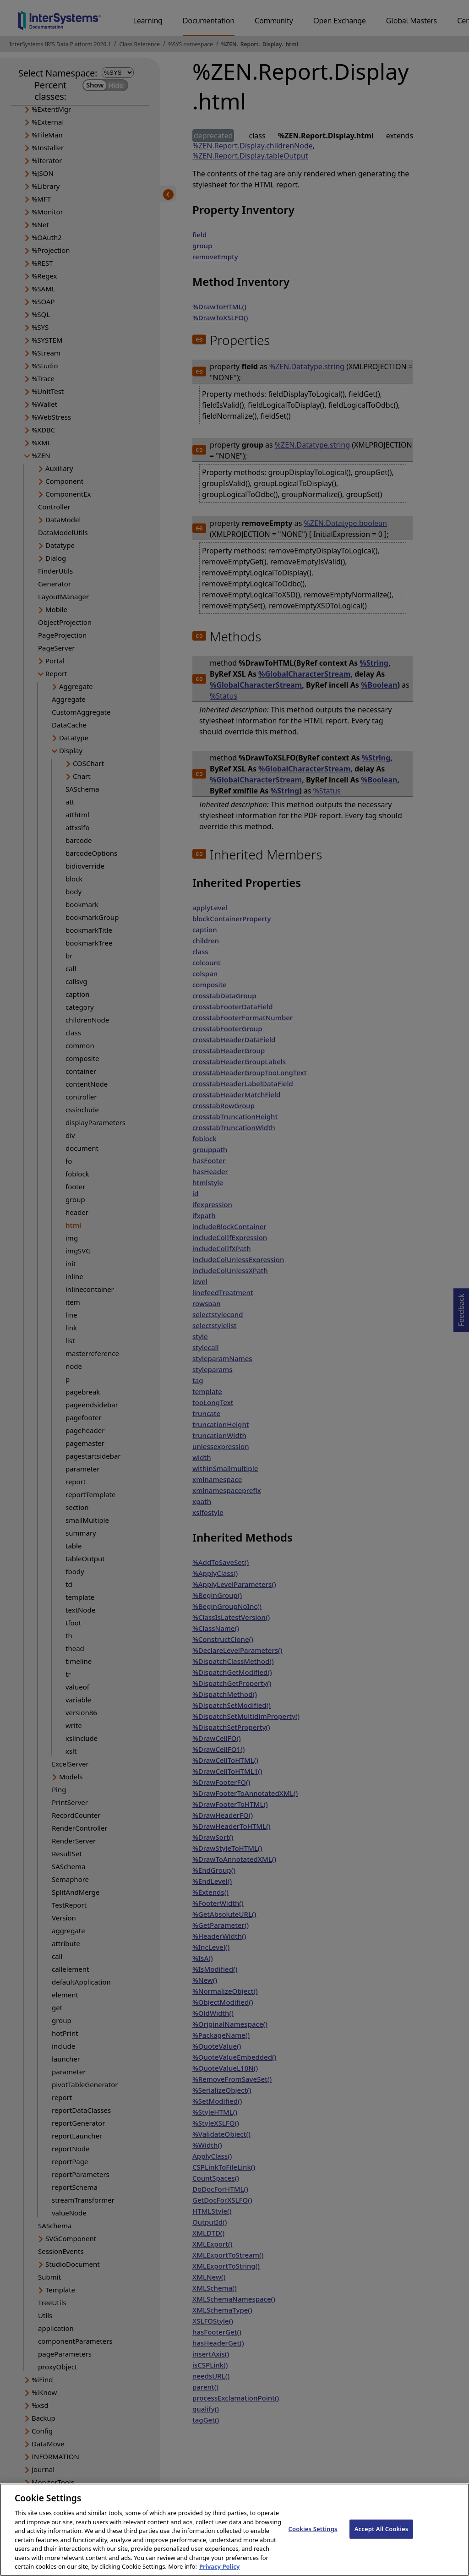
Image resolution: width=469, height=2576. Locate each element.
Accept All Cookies (381, 2536)
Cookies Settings (313, 2536)
